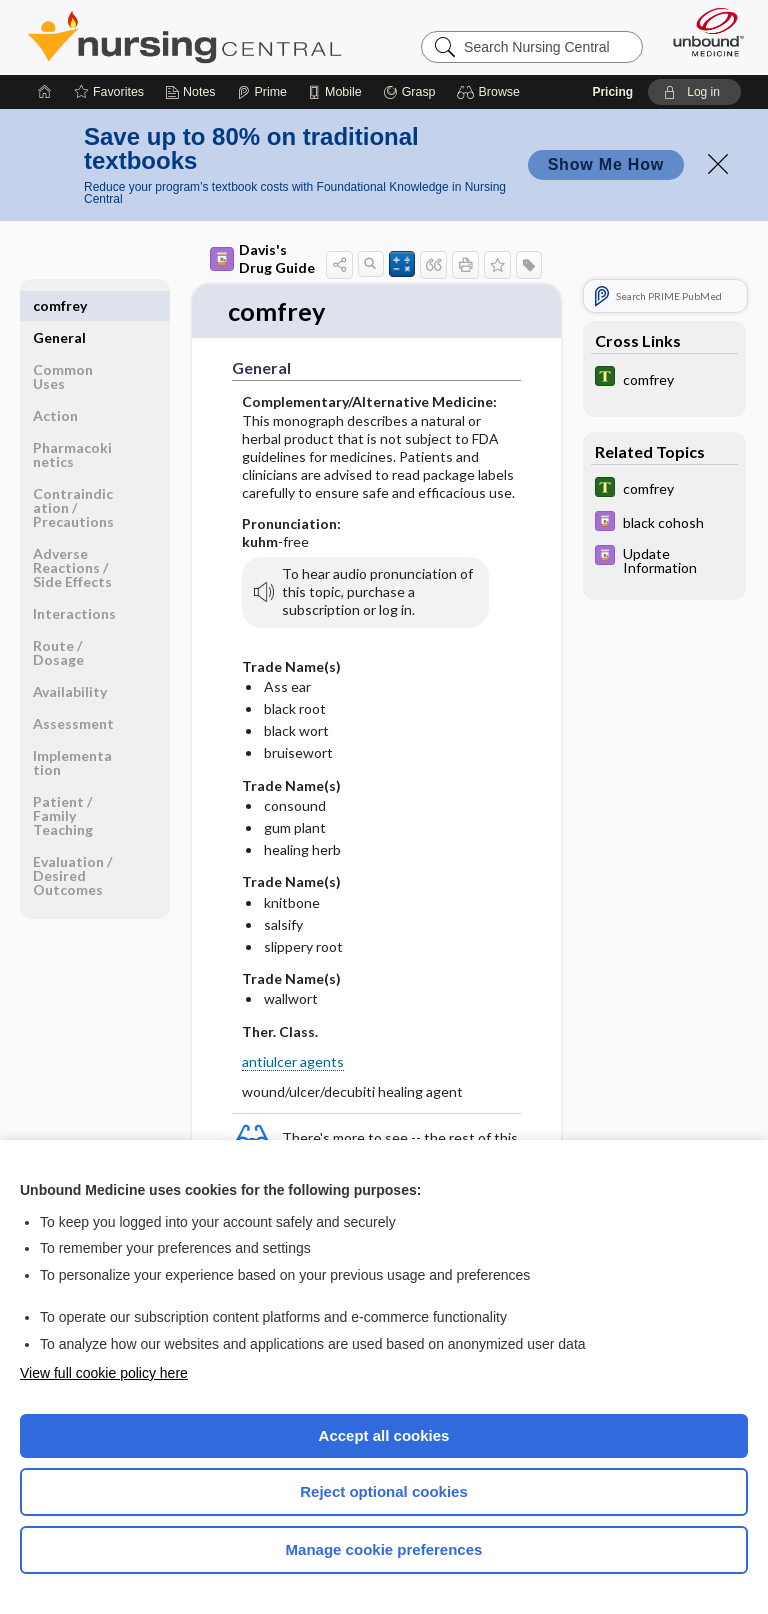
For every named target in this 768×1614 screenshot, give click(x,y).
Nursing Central (184, 37)
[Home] (45, 92)
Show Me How (606, 164)
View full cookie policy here (104, 1373)
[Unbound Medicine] (702, 32)
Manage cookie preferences (384, 1549)
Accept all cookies (384, 1435)
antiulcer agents (293, 1061)
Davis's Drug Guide (262, 258)
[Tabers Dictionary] (664, 378)
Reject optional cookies (384, 1491)
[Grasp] (409, 92)
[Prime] (262, 92)
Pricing (612, 92)
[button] (491, 92)
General (59, 305)
